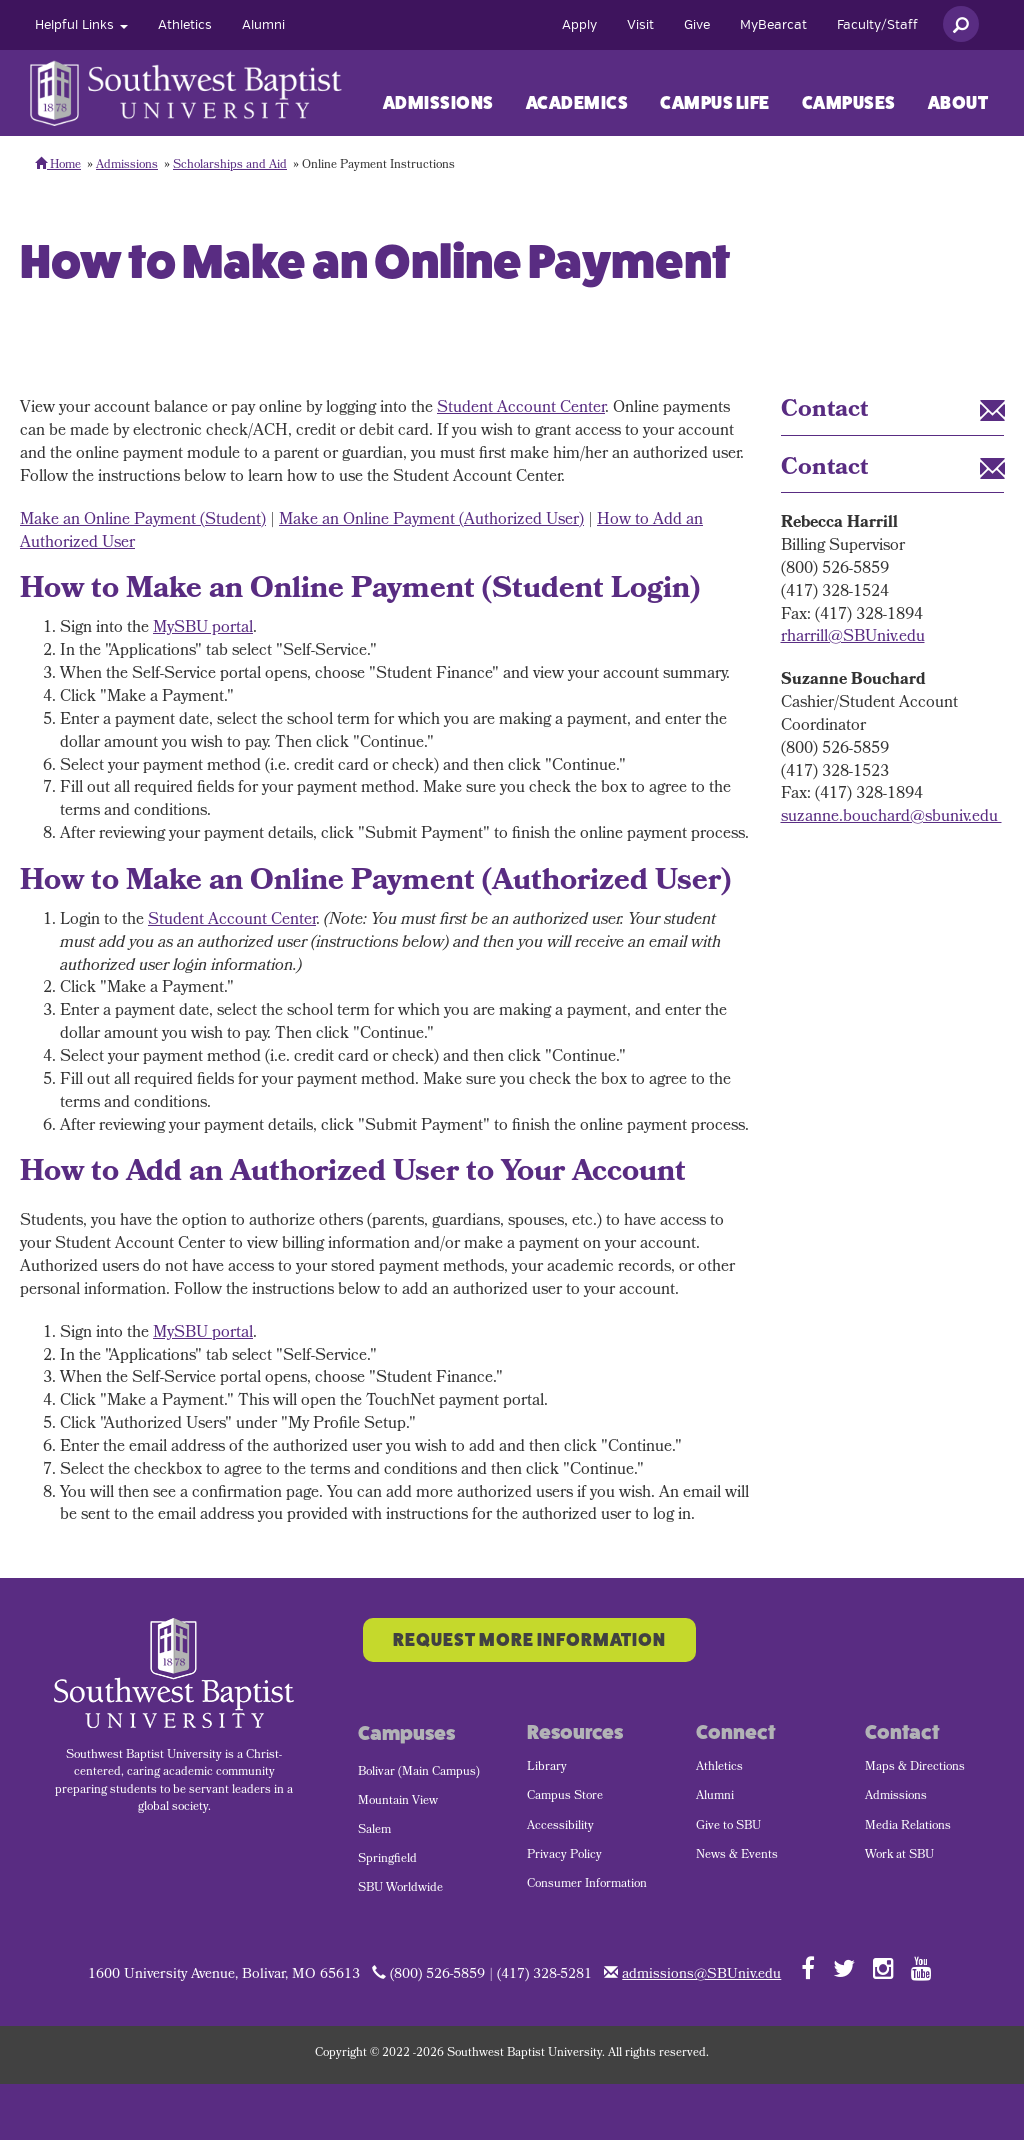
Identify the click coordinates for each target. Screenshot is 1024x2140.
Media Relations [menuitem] (908, 1827)
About (958, 103)
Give (697, 25)
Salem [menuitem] (374, 1831)
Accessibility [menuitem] (560, 1827)
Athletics (185, 25)
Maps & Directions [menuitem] (915, 1768)
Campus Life (715, 103)
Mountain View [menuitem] (398, 1802)
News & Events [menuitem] (737, 1856)
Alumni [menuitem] (715, 1797)
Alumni (263, 25)
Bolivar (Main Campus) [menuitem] (419, 1773)
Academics (577, 103)
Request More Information (529, 1640)
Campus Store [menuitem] (565, 1797)
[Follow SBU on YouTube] (921, 1968)
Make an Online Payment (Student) (143, 520)
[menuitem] (81, 25)
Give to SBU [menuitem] (728, 1827)
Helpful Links (81, 25)
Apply (579, 25)
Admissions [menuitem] (896, 1797)
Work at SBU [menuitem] (899, 1856)
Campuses (849, 103)
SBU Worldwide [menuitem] (400, 1889)
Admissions (438, 103)
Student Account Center (521, 408)
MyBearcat (773, 25)
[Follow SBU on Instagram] (883, 1968)
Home (58, 166)
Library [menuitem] (547, 1768)
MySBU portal (203, 628)
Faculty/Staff (877, 25)
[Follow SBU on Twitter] (844, 1968)
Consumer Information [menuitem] (587, 1885)
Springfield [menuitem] (387, 1860)
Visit (640, 25)
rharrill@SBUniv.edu (853, 637)
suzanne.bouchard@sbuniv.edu (891, 817)
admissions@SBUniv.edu (701, 1975)
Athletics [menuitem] (719, 1768)
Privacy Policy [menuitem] (564, 1856)
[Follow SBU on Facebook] (808, 1968)
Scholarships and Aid (230, 166)
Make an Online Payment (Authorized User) (431, 520)
